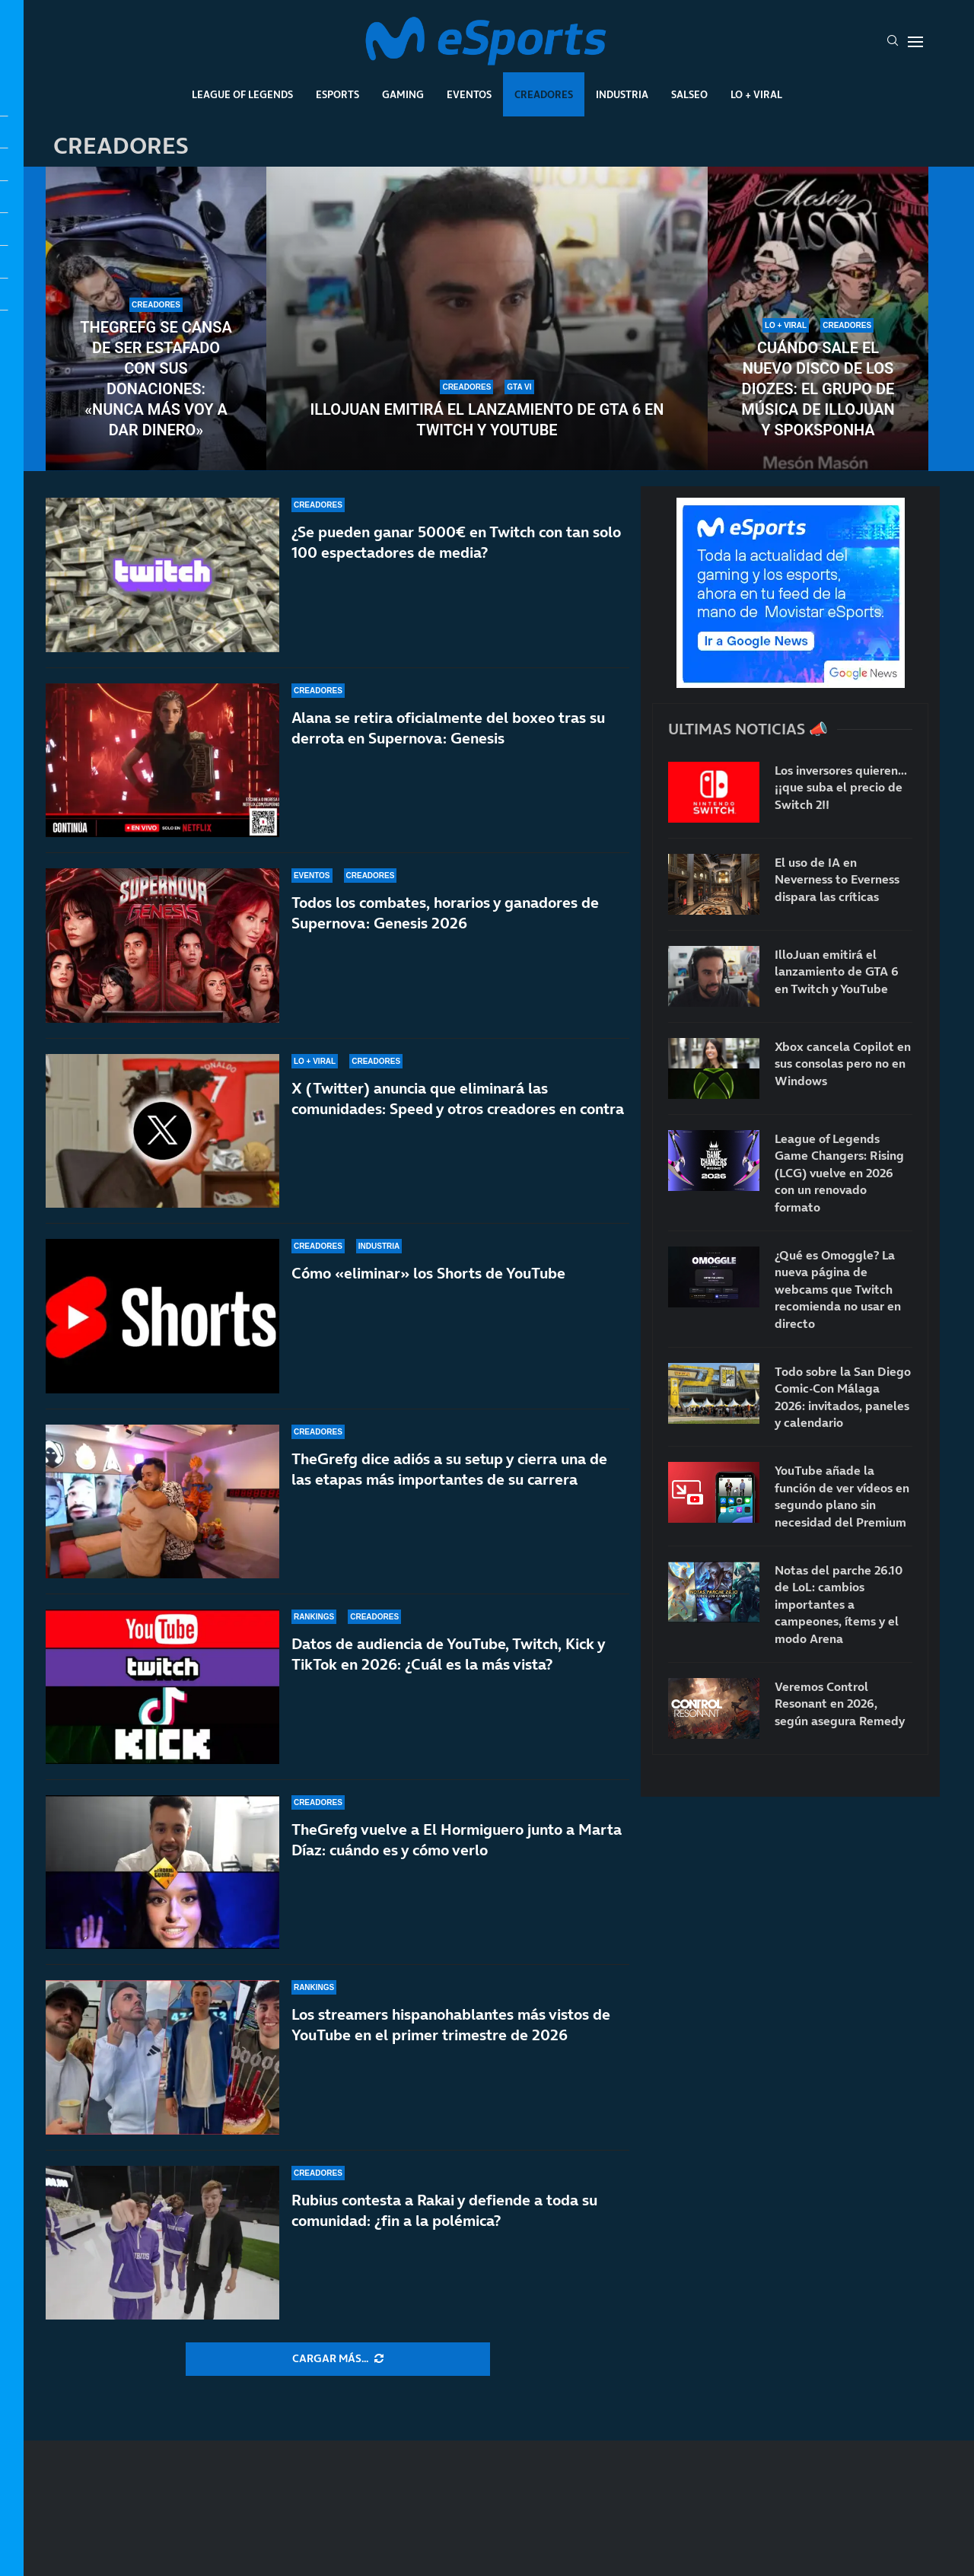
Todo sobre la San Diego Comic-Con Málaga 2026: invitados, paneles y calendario (843, 1397)
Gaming (403, 94)
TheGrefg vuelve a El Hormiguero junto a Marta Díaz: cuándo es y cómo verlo (456, 1840)
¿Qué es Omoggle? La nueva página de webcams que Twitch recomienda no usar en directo (838, 1289)
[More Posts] (338, 2359)
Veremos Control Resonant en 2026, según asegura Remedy (840, 1703)
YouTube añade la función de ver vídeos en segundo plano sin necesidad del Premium (842, 1496)
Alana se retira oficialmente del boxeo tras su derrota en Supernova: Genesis (448, 728)
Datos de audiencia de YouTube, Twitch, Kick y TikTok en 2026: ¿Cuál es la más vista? (448, 1654)
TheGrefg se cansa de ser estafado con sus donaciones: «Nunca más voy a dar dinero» (156, 378)
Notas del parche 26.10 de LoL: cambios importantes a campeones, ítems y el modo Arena (838, 1604)
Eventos (469, 94)
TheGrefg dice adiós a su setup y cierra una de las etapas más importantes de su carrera (449, 1469)
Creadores (543, 94)
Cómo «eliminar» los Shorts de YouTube (428, 1273)
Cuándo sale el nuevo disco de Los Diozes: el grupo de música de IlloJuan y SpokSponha (817, 389)
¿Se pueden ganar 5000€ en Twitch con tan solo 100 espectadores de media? (456, 542)
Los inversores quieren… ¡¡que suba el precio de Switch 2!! (841, 787)
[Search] (892, 42)
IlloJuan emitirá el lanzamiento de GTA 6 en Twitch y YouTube (487, 419)
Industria (622, 94)
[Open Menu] (915, 41)
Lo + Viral (756, 94)
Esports (337, 94)
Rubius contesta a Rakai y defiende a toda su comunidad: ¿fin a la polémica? (444, 2210)
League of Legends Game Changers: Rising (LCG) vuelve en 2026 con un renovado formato (839, 1172)
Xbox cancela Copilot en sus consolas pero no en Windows (843, 1063)
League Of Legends (242, 94)
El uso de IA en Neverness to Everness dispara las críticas (837, 879)
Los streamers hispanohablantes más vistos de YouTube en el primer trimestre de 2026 (450, 2025)
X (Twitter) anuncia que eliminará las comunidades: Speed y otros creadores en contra (457, 1098)
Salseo (689, 94)
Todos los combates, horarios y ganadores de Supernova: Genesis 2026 (445, 913)
